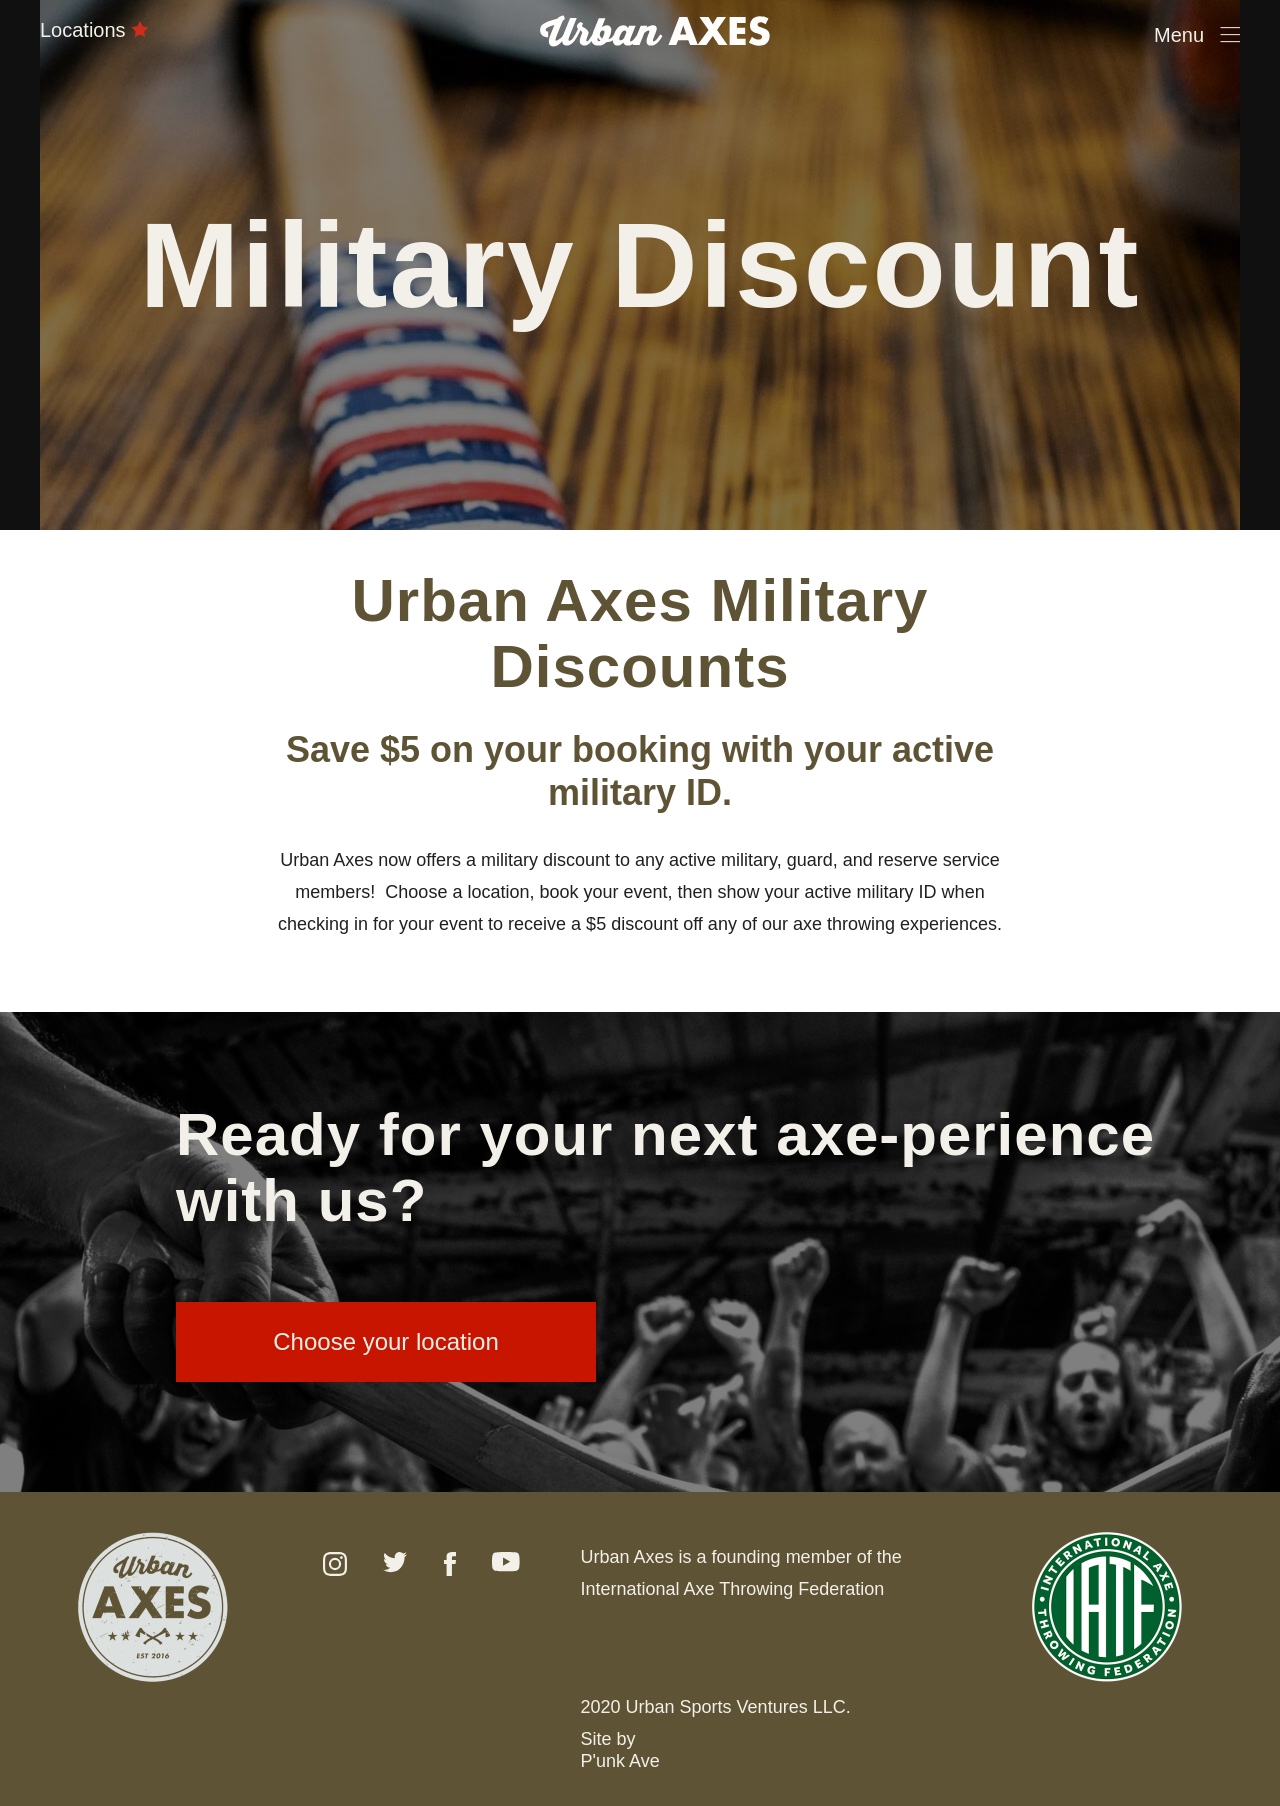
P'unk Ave (620, 1761)
